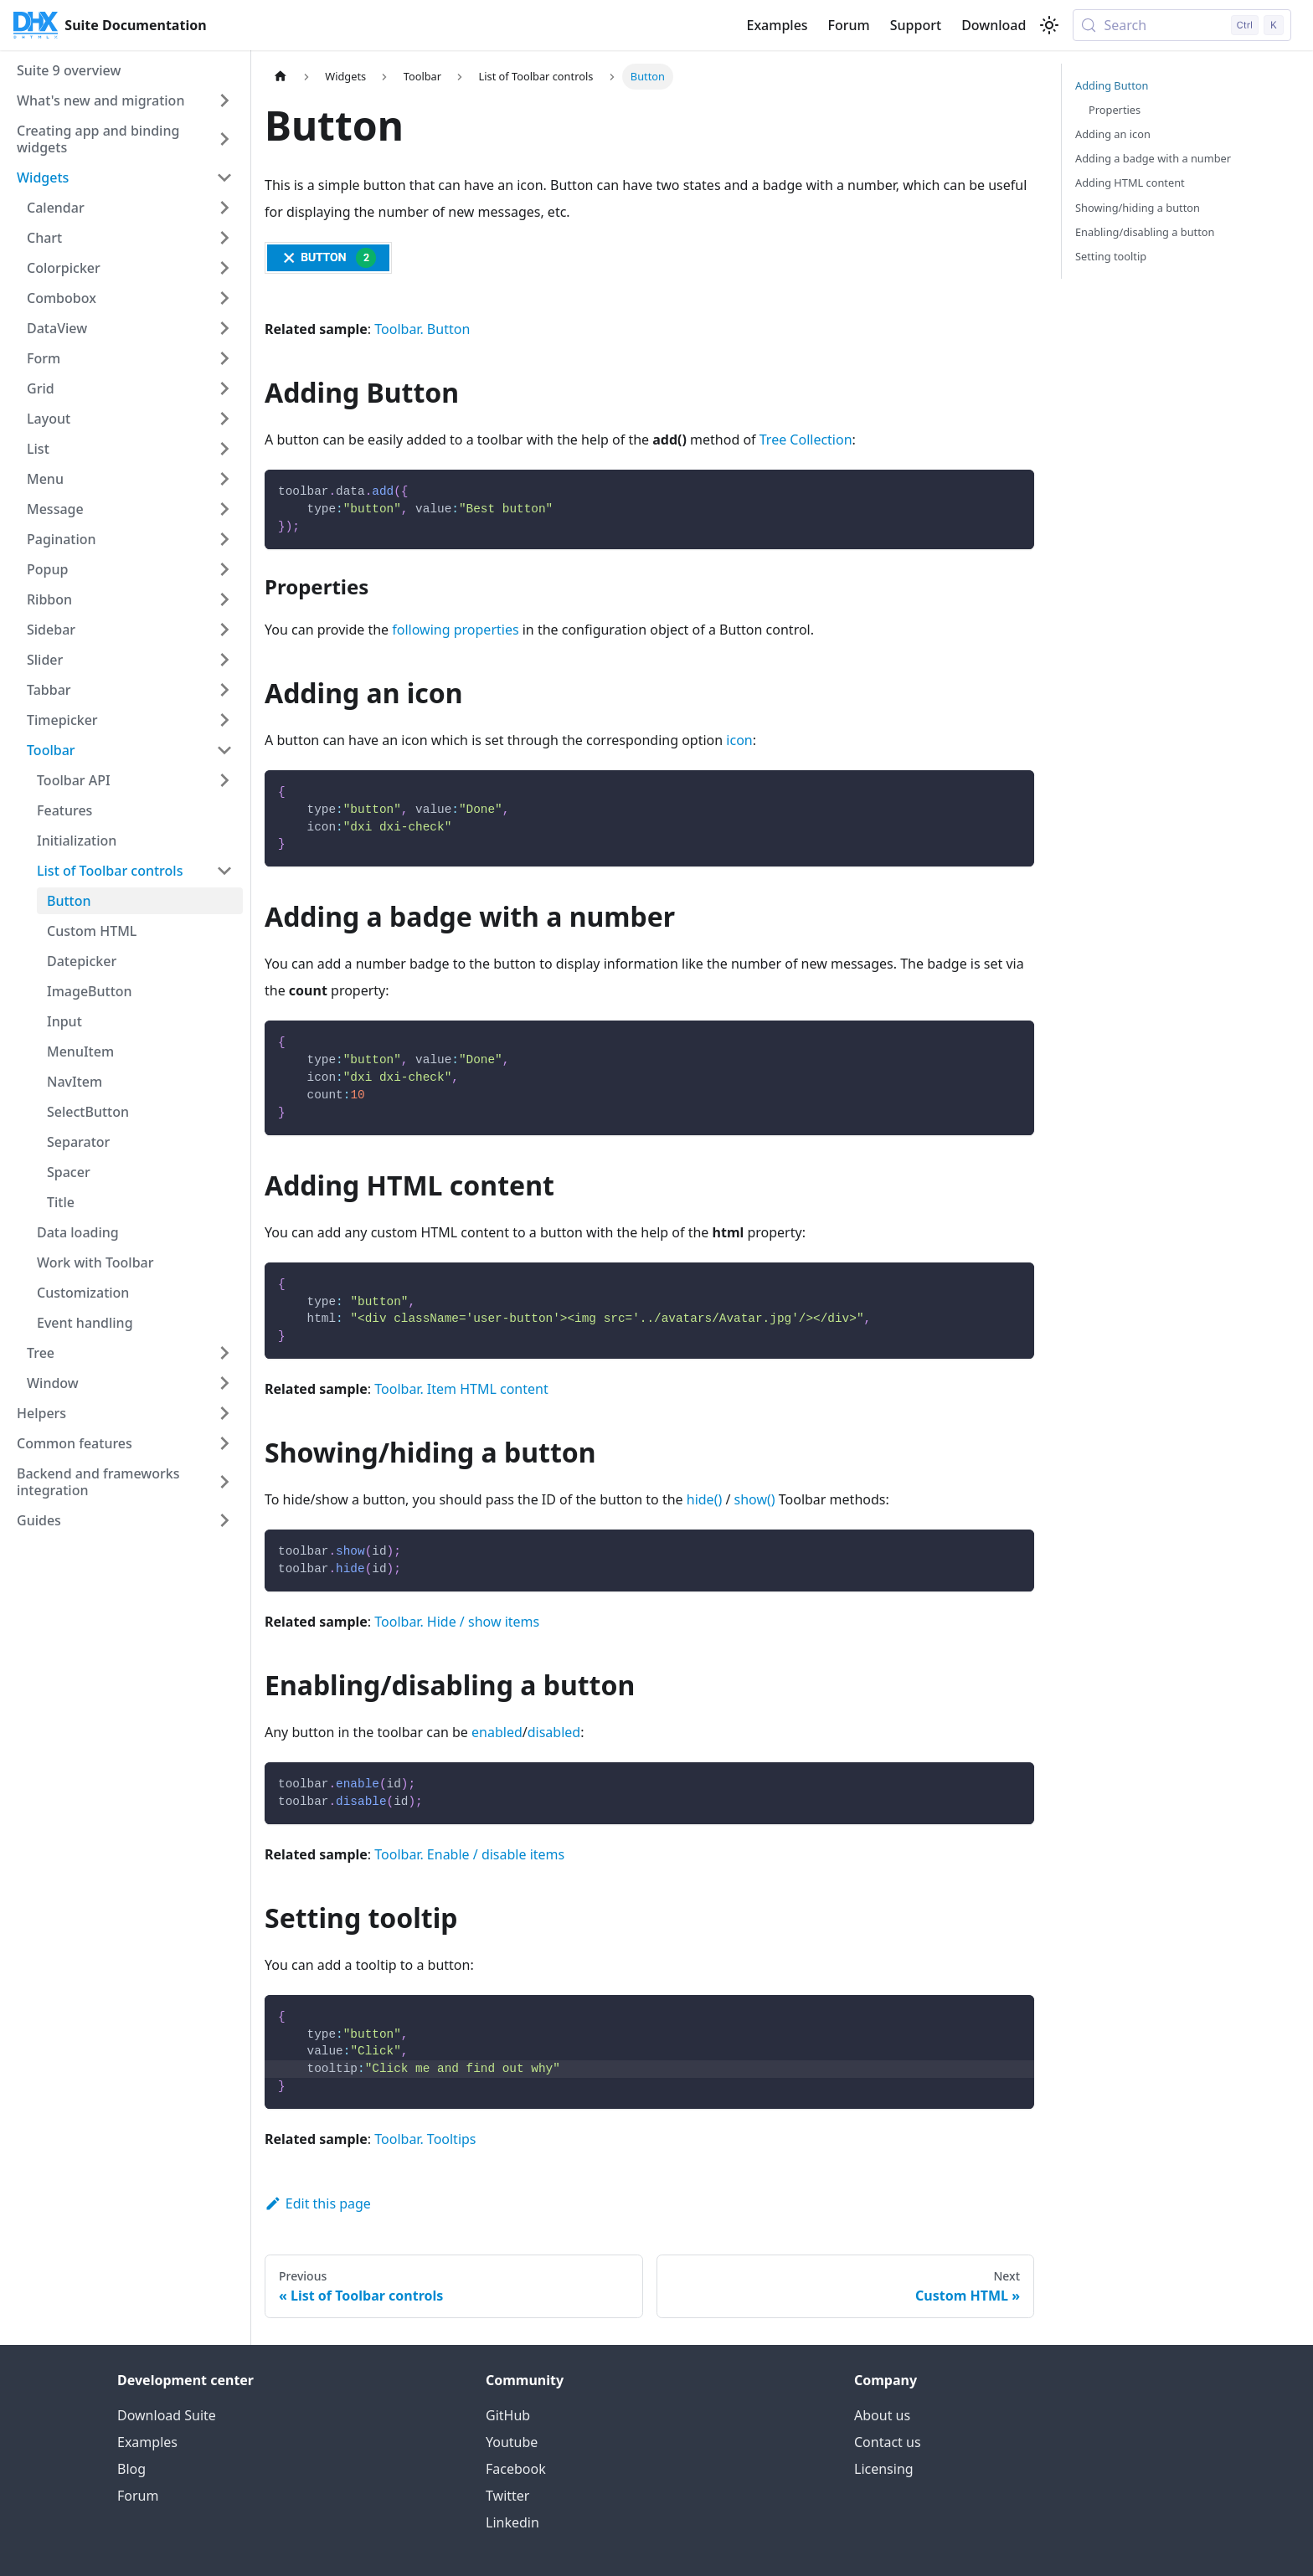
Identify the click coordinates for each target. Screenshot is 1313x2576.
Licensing (884, 2469)
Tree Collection (805, 439)
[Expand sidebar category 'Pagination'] (224, 539)
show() (754, 1499)
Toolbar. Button (422, 329)
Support (915, 25)
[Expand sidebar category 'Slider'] (224, 659)
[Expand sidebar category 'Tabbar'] (224, 689)
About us (882, 2415)
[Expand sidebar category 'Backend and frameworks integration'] (224, 1482)
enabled (497, 1732)
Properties (1115, 109)
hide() (704, 1499)
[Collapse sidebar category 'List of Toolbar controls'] (224, 870)
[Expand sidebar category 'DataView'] (224, 328)
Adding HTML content (1130, 182)
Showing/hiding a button (1137, 207)
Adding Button (1111, 85)
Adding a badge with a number (1153, 158)
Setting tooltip (1110, 256)
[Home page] (280, 77)
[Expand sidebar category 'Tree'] (224, 1352)
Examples (776, 25)
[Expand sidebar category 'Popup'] (224, 569)
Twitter (507, 2495)
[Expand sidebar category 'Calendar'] (224, 207)
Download (993, 25)
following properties (455, 629)
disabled (554, 1732)
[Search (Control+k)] (1182, 25)
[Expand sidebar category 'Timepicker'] (224, 720)
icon (739, 740)
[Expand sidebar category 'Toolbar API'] (224, 780)
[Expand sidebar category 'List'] (224, 448)
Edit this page (318, 2203)
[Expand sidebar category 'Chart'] (224, 237)
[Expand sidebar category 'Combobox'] (224, 298)
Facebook (516, 2469)
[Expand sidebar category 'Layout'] (224, 418)
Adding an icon (1113, 133)
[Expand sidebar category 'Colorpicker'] (224, 268)
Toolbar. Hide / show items (456, 1621)
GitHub (508, 2415)
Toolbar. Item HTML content (461, 1389)
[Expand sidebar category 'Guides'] (224, 1520)
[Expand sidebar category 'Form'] (224, 358)
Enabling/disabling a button (1144, 231)
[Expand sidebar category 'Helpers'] (224, 1413)
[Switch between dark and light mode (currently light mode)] (1049, 25)
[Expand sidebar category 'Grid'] (224, 388)
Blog (131, 2469)
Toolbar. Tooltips (425, 2139)
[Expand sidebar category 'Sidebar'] (224, 629)
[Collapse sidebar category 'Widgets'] (224, 177)
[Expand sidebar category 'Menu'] (224, 478)
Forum (849, 25)
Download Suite (166, 2415)
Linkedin (512, 2522)
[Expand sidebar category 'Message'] (224, 509)
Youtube (512, 2442)
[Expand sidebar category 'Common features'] (224, 1443)
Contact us (887, 2442)
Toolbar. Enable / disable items (469, 1854)
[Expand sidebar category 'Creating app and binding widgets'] (224, 139)
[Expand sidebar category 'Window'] (224, 1383)
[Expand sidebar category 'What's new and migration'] (224, 100)
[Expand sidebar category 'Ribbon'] (224, 599)
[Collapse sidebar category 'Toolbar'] (224, 750)
